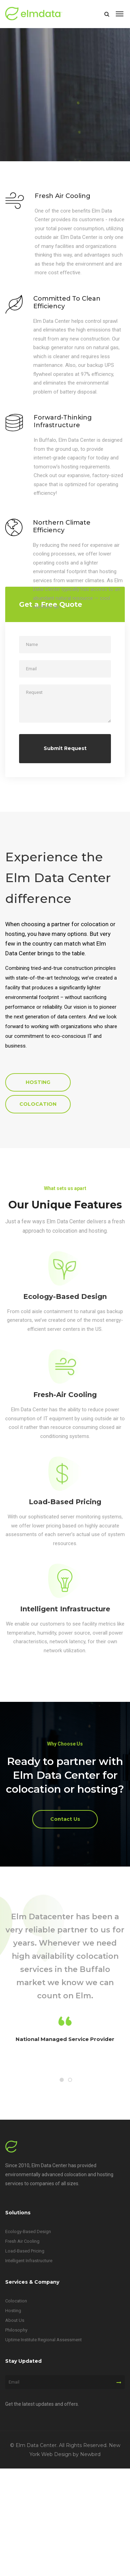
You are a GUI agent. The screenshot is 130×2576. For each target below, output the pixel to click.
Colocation (16, 2300)
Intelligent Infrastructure (65, 1609)
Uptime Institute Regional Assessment (43, 2339)
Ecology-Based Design (65, 1296)
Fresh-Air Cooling (65, 1394)
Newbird (90, 2454)
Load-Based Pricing (65, 1502)
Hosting (13, 2310)
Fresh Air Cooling (22, 2241)
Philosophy (16, 2330)
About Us (14, 2320)
